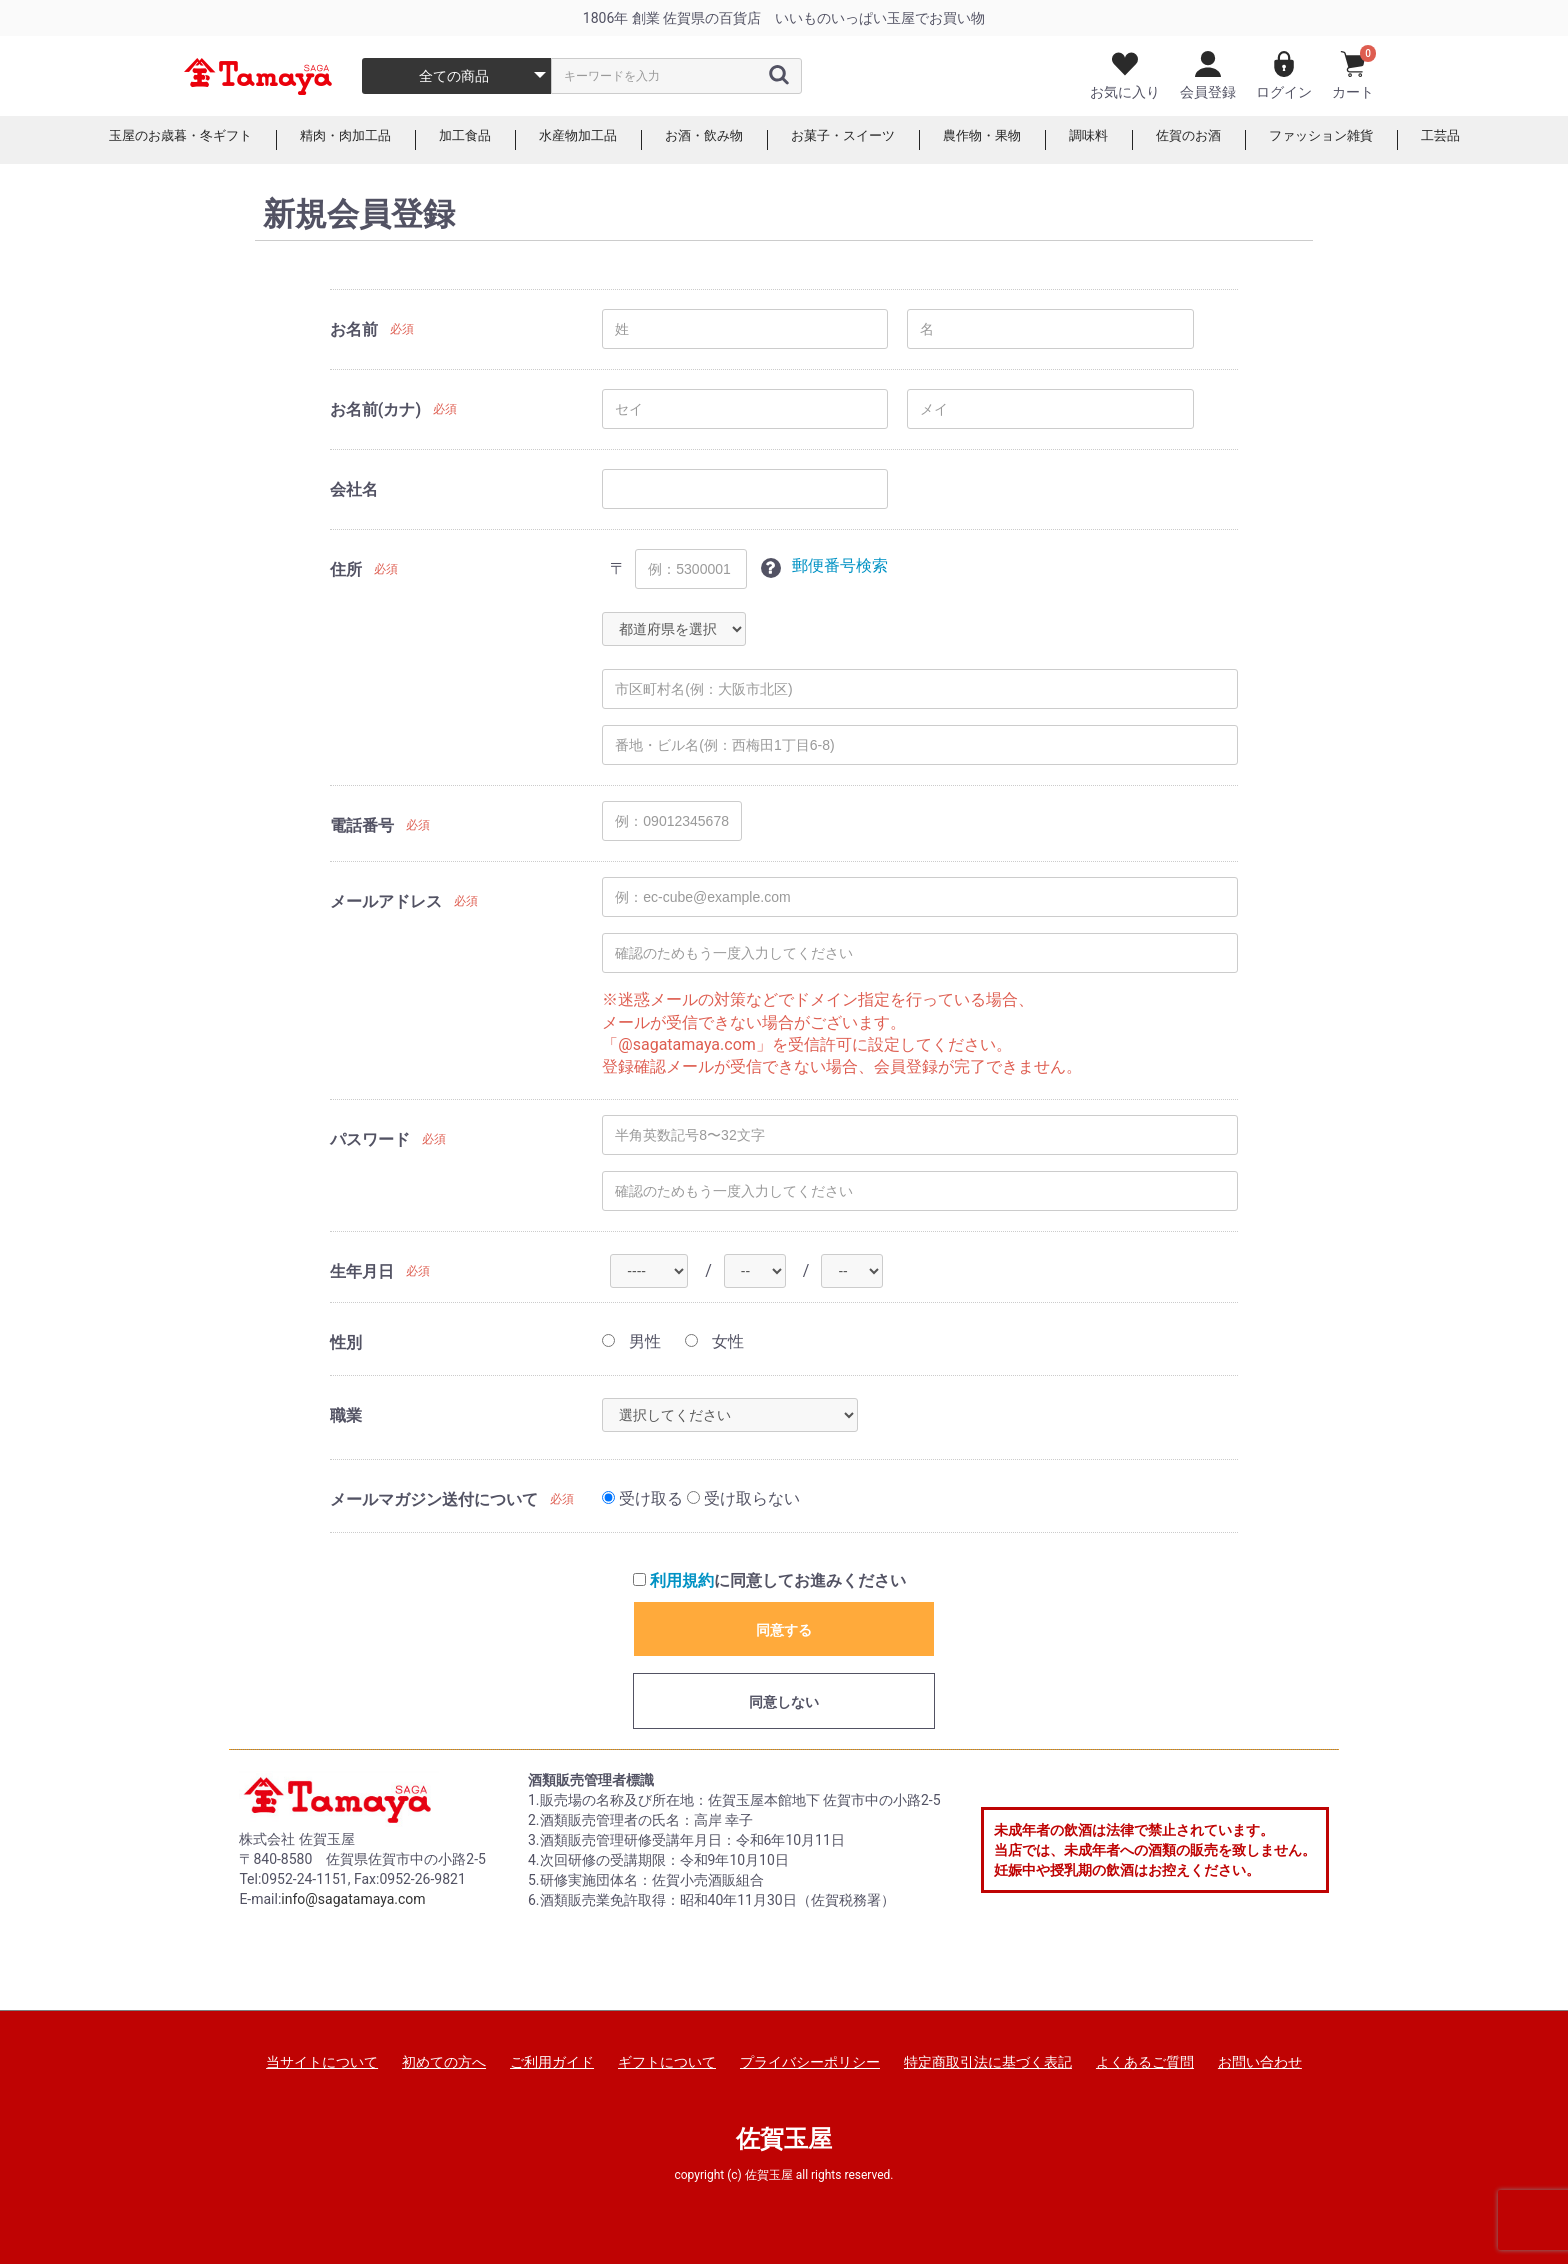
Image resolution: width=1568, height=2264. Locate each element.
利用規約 (682, 1580)
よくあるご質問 (1145, 2062)
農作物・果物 (993, 140)
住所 (346, 569)
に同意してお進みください (769, 1580)
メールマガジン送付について (434, 1499)
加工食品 (451, 140)
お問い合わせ (1260, 2062)
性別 (346, 1342)
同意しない (784, 1702)
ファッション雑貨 (1347, 140)
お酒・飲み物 (701, 140)
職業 (346, 1415)
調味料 (1104, 140)
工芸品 (1472, 140)
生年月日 (362, 1271)
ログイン (1284, 75)
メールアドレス (386, 901)
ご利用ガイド (552, 2062)
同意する (784, 1630)
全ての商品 (454, 76)
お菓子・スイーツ (847, 140)
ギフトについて (667, 2062)
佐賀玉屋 (784, 2139)
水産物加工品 (569, 140)
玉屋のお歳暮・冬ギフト (152, 140)
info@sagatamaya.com (353, 1899)
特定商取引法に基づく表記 (988, 2062)
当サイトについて (322, 2062)
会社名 (354, 489)
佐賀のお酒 (1208, 140)
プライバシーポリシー (810, 2062)
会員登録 (1208, 75)
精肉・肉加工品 (326, 140)
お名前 (354, 329)
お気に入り (1125, 75)
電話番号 (362, 825)
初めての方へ (444, 2062)
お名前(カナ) (375, 409)
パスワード (370, 1139)
